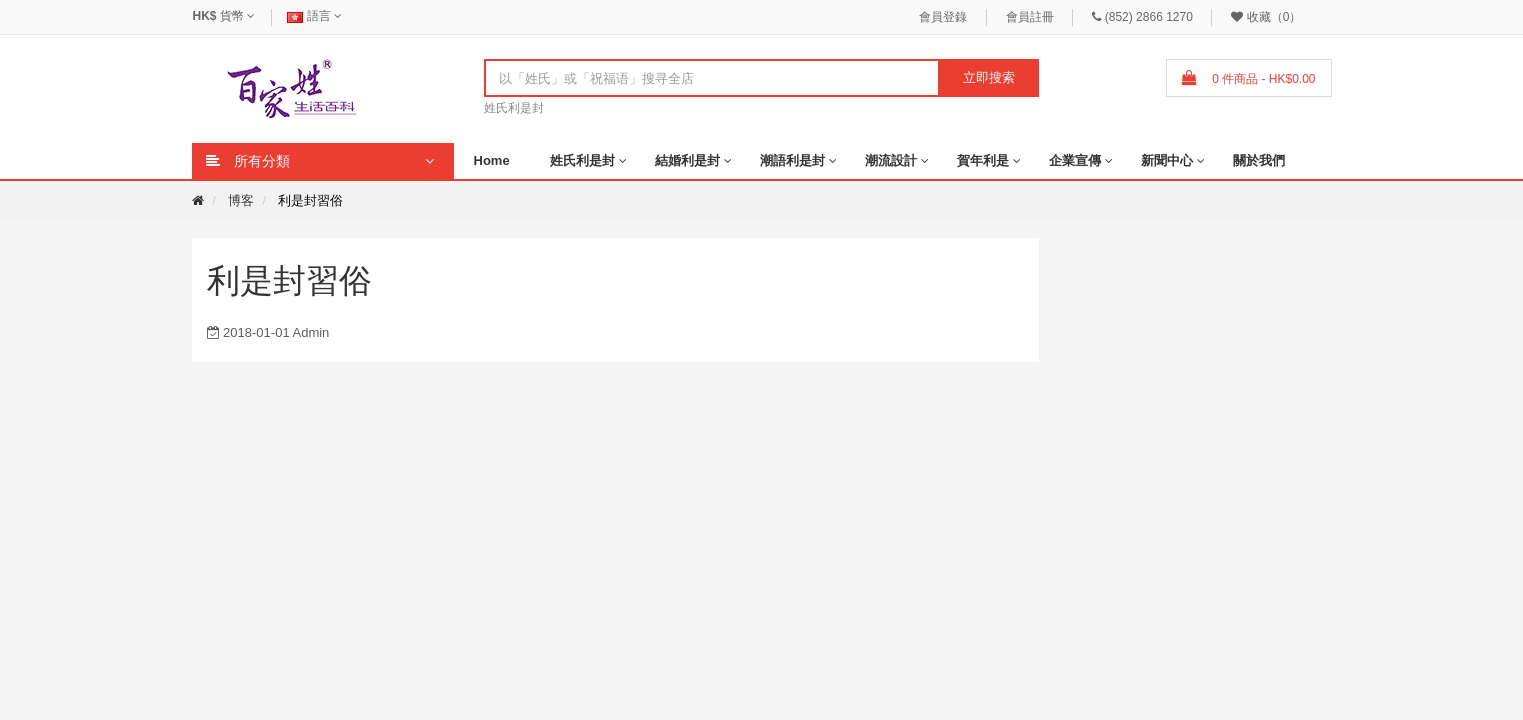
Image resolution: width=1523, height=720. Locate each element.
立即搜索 (989, 77)
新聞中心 (1167, 160)
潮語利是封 (792, 160)
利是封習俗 (310, 200)
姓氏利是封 (514, 108)
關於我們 (1259, 160)
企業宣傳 (1075, 160)
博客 (241, 200)
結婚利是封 (687, 160)
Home (492, 160)
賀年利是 (983, 160)
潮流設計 (891, 160)
